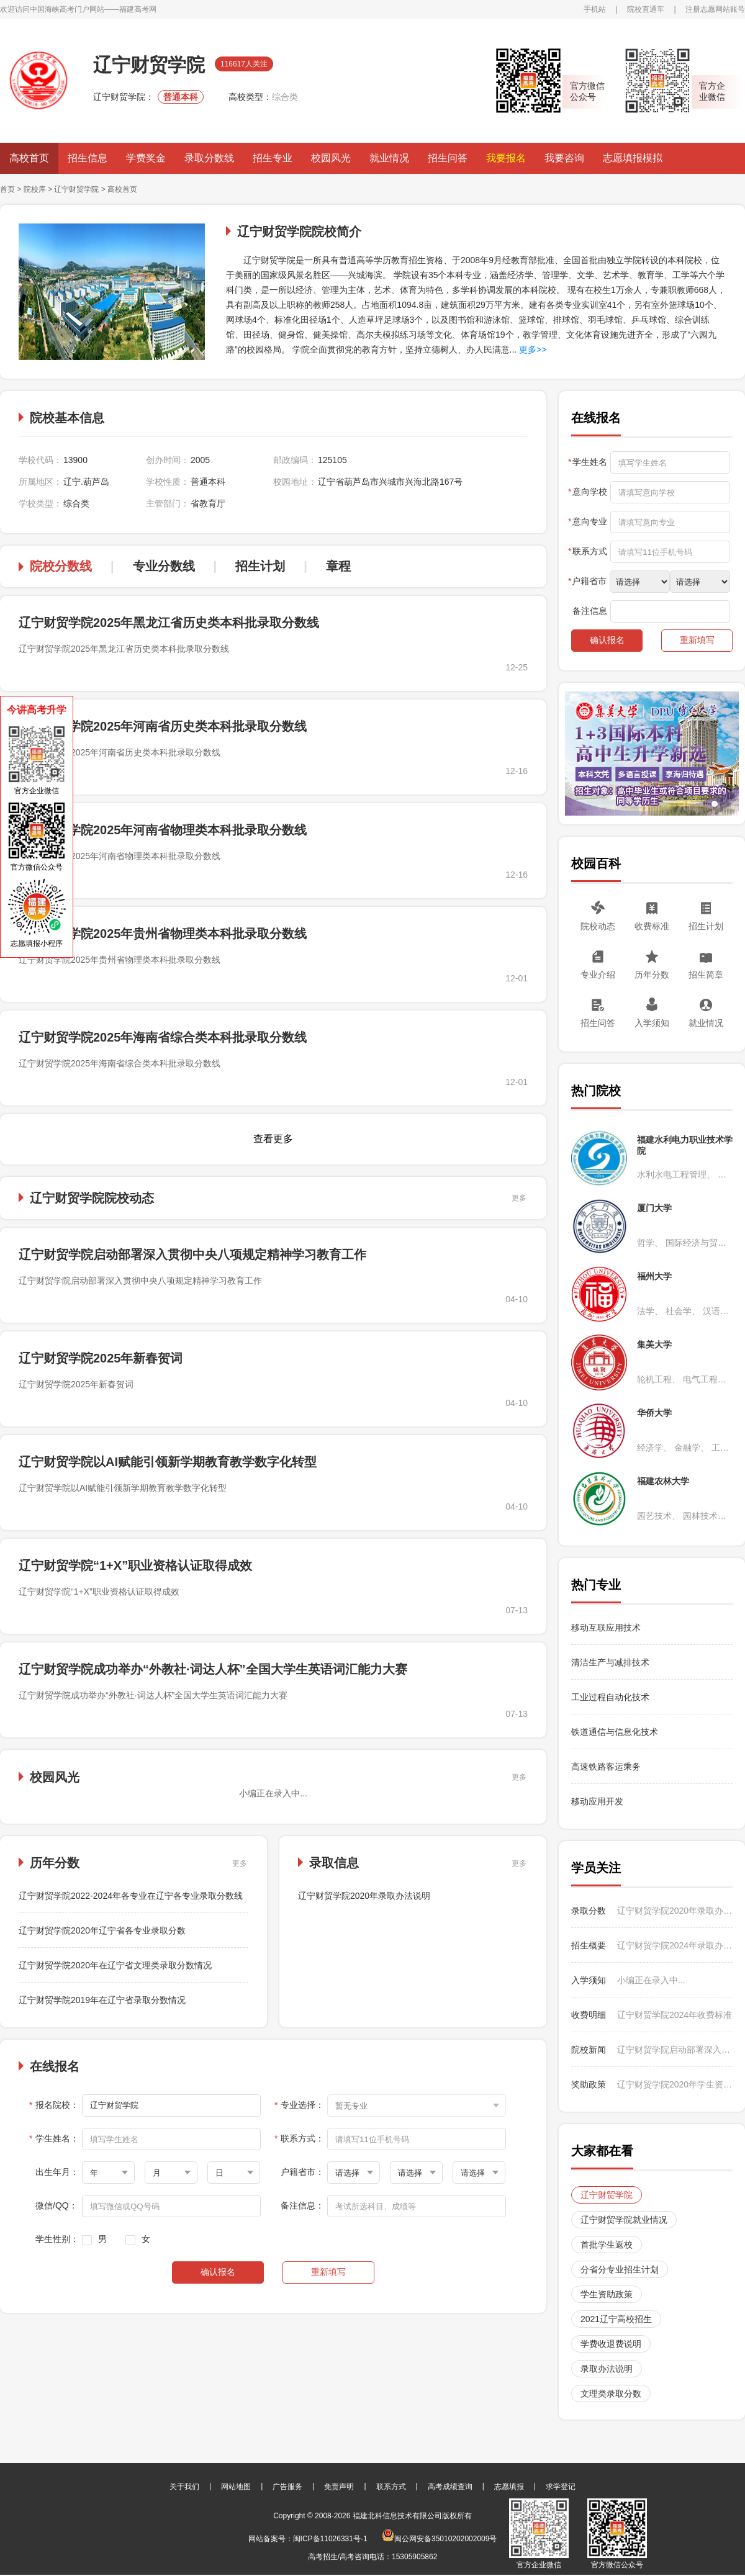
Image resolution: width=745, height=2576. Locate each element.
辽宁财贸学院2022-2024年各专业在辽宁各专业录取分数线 (131, 1896)
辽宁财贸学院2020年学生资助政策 (675, 2084)
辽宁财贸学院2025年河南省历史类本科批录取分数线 (163, 726)
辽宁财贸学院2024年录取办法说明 (675, 1945)
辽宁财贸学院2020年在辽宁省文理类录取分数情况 (115, 1965)
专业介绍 (597, 975)
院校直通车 (645, 9)
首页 (7, 189)
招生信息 (87, 158)
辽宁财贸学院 (76, 189)
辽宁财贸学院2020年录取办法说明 (364, 1896)
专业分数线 (164, 566)
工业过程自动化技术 (610, 1697)
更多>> (531, 349)
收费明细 (588, 2015)
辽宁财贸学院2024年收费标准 (674, 2015)
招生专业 (272, 158)
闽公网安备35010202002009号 (439, 2538)
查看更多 (273, 1138)
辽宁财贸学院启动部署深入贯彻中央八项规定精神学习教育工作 (192, 1254)
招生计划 (260, 566)
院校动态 (597, 926)
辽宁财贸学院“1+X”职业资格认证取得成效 (135, 1565)
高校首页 (29, 158)
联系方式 (391, 2486)
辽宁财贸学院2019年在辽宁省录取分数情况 (102, 2000)
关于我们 (184, 2486)
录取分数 (588, 1911)
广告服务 (287, 2486)
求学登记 (561, 2486)
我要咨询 (564, 158)
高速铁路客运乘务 (606, 1767)
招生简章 (706, 975)
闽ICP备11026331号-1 (330, 2538)
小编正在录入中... (651, 1980)
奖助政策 (588, 2084)
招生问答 (447, 158)
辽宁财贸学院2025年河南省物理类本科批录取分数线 (163, 830)
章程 (338, 566)
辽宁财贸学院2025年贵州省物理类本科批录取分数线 (163, 933)
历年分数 (651, 975)
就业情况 (389, 158)
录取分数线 (209, 158)
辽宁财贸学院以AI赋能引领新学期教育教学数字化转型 (168, 1462)
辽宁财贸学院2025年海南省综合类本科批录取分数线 (163, 1037)
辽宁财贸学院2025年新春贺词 (101, 1358)
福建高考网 (137, 9)
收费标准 (651, 926)
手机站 (595, 9)
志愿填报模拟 (632, 158)
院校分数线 (61, 566)
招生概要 (588, 1945)
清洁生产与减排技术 (610, 1662)
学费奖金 (146, 158)
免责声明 (339, 2486)
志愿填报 (509, 2486)
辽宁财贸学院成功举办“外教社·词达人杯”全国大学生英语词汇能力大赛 (213, 1669)
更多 (519, 1198)
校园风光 (331, 158)
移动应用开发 (597, 1801)
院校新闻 (588, 2050)
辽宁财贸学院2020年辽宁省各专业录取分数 (102, 1930)
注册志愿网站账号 (715, 9)
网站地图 (236, 2486)
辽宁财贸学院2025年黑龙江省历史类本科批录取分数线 (169, 622)
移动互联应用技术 (607, 1628)
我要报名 (506, 158)
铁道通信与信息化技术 (614, 1732)
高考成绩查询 (450, 2486)
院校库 (35, 189)
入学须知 (651, 1023)
